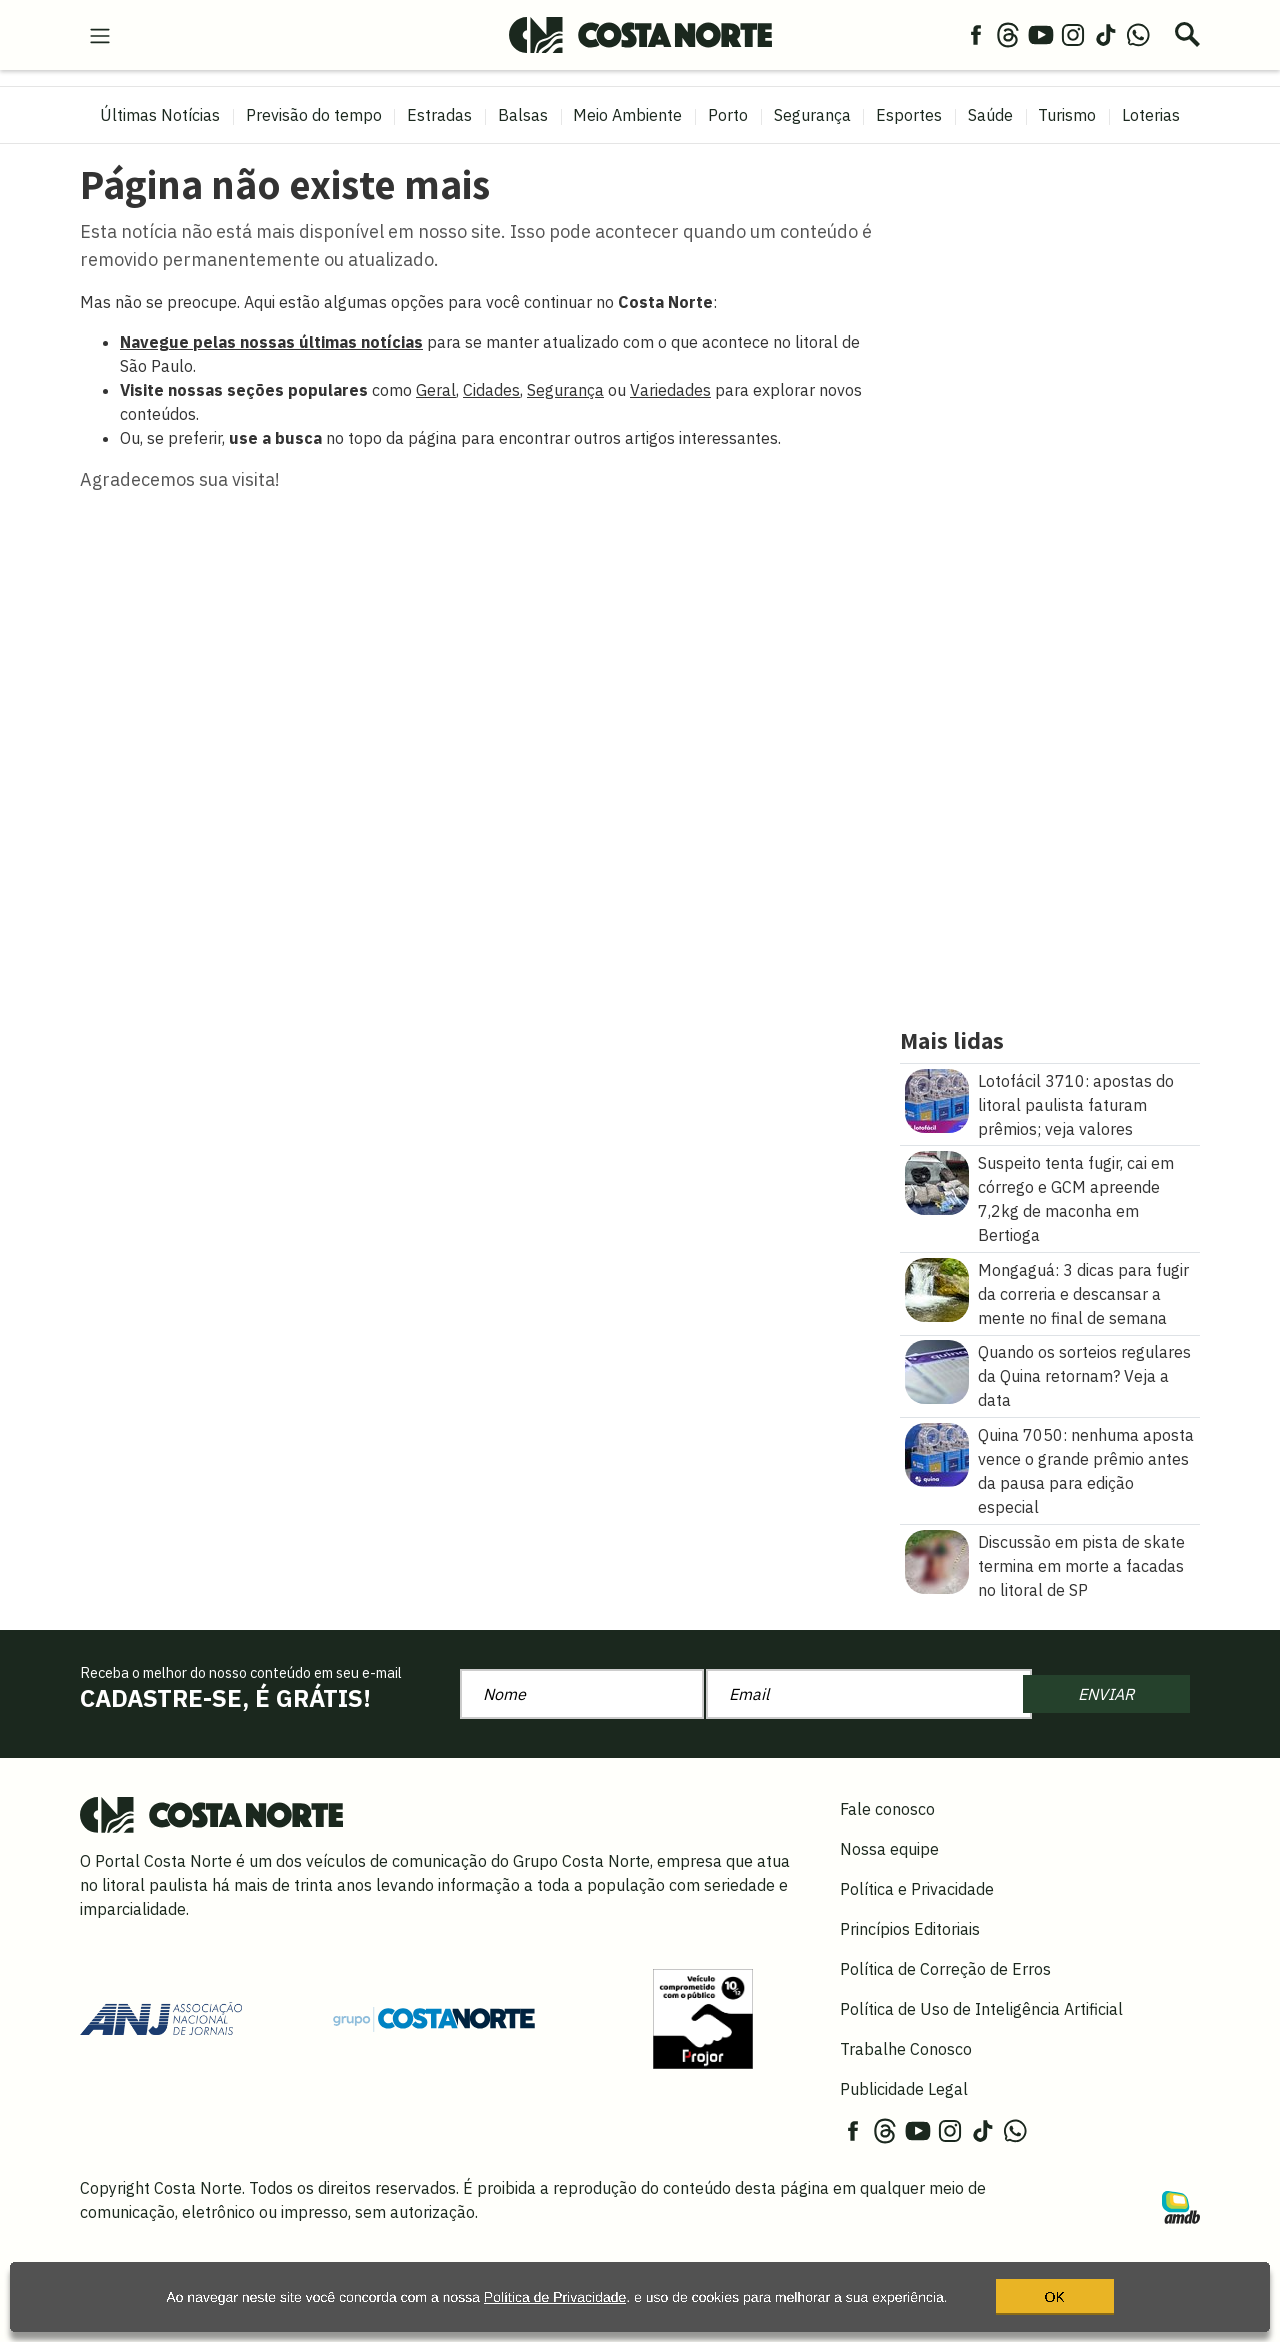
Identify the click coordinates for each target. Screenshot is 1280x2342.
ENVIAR (1106, 1694)
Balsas (523, 115)
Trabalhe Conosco (906, 2049)
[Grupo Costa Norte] (434, 2018)
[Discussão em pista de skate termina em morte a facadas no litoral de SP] (937, 1560)
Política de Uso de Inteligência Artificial (981, 2009)
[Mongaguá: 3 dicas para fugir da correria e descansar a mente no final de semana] (937, 1288)
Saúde (990, 115)
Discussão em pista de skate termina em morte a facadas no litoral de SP (1081, 1566)
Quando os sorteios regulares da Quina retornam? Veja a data (1084, 1376)
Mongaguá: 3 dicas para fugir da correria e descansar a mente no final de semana (1083, 1294)
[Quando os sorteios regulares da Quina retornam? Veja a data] (937, 1371)
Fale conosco (887, 1809)
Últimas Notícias (160, 115)
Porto (728, 115)
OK (1055, 2306)
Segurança (812, 115)
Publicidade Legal (904, 2089)
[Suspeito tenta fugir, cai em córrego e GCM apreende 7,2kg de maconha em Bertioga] (937, 1181)
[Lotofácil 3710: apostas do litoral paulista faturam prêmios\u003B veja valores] (937, 1099)
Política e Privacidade (917, 1889)
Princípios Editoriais (910, 1929)
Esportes (909, 115)
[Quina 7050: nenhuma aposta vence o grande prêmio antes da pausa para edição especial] (937, 1453)
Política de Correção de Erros (945, 1969)
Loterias (1151, 115)
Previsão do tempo (314, 115)
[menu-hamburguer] (100, 34)
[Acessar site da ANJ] (161, 2017)
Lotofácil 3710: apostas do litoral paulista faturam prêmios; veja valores (1076, 1105)
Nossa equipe (889, 1849)
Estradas (439, 115)
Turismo (1067, 115)
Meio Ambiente (627, 115)
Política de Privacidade (555, 2306)
